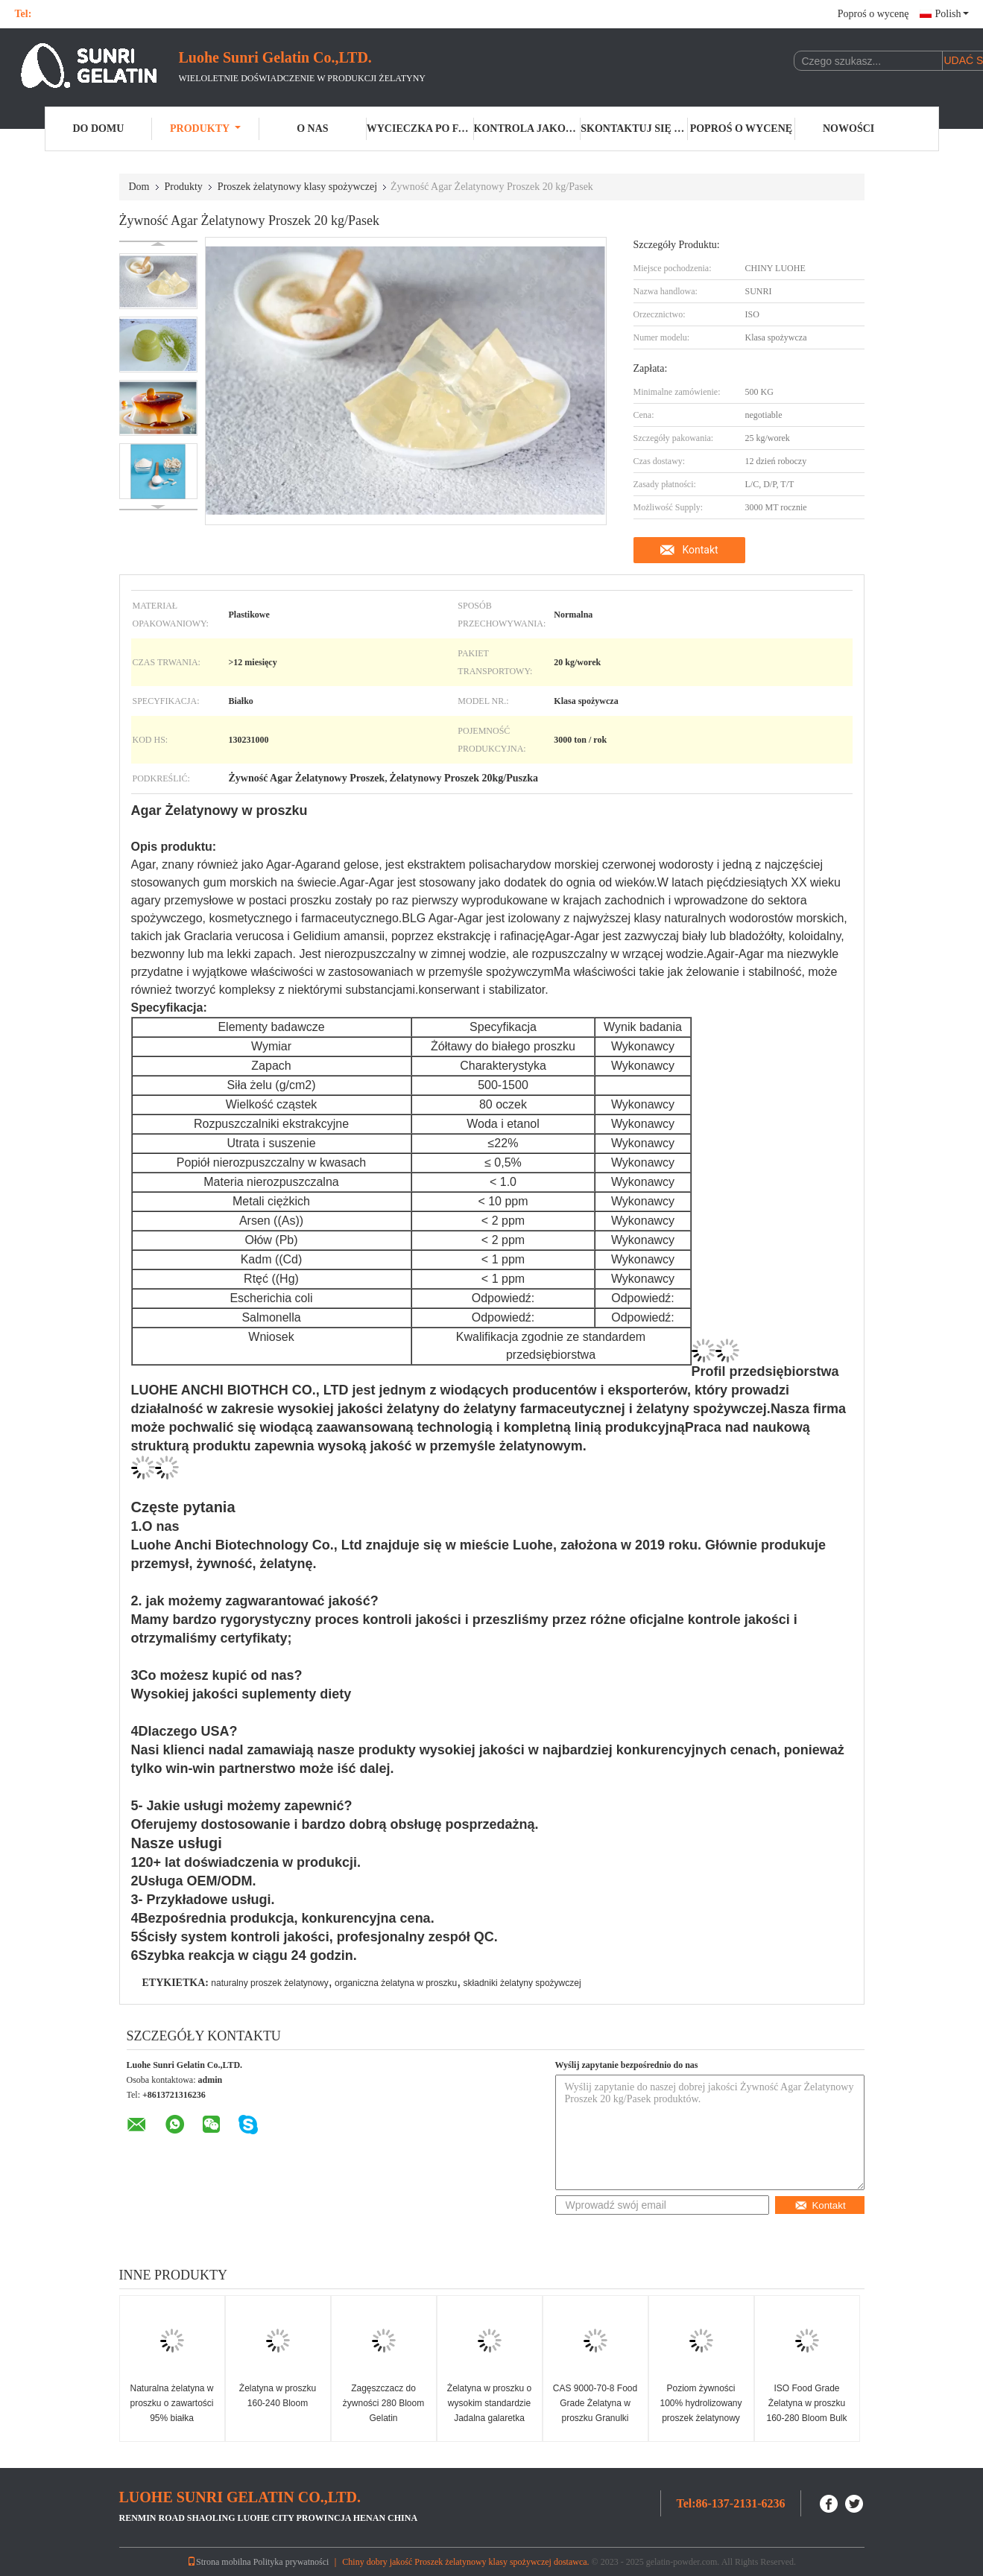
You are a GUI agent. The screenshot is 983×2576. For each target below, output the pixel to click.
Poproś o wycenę (873, 13)
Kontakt (700, 550)
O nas (312, 128)
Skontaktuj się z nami (634, 128)
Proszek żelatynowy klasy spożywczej (297, 186)
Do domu (98, 128)
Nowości (848, 128)
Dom (139, 186)
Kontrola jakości (527, 128)
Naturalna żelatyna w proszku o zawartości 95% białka (171, 2403)
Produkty (205, 128)
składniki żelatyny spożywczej (522, 1983)
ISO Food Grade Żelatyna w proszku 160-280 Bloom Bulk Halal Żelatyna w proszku (806, 2418)
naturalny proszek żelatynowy (269, 1983)
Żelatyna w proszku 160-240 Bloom (277, 2395)
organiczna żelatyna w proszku (396, 1983)
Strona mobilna (219, 2562)
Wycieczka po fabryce (420, 128)
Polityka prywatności (291, 2562)
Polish (951, 13)
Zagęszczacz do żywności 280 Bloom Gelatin (383, 2403)
